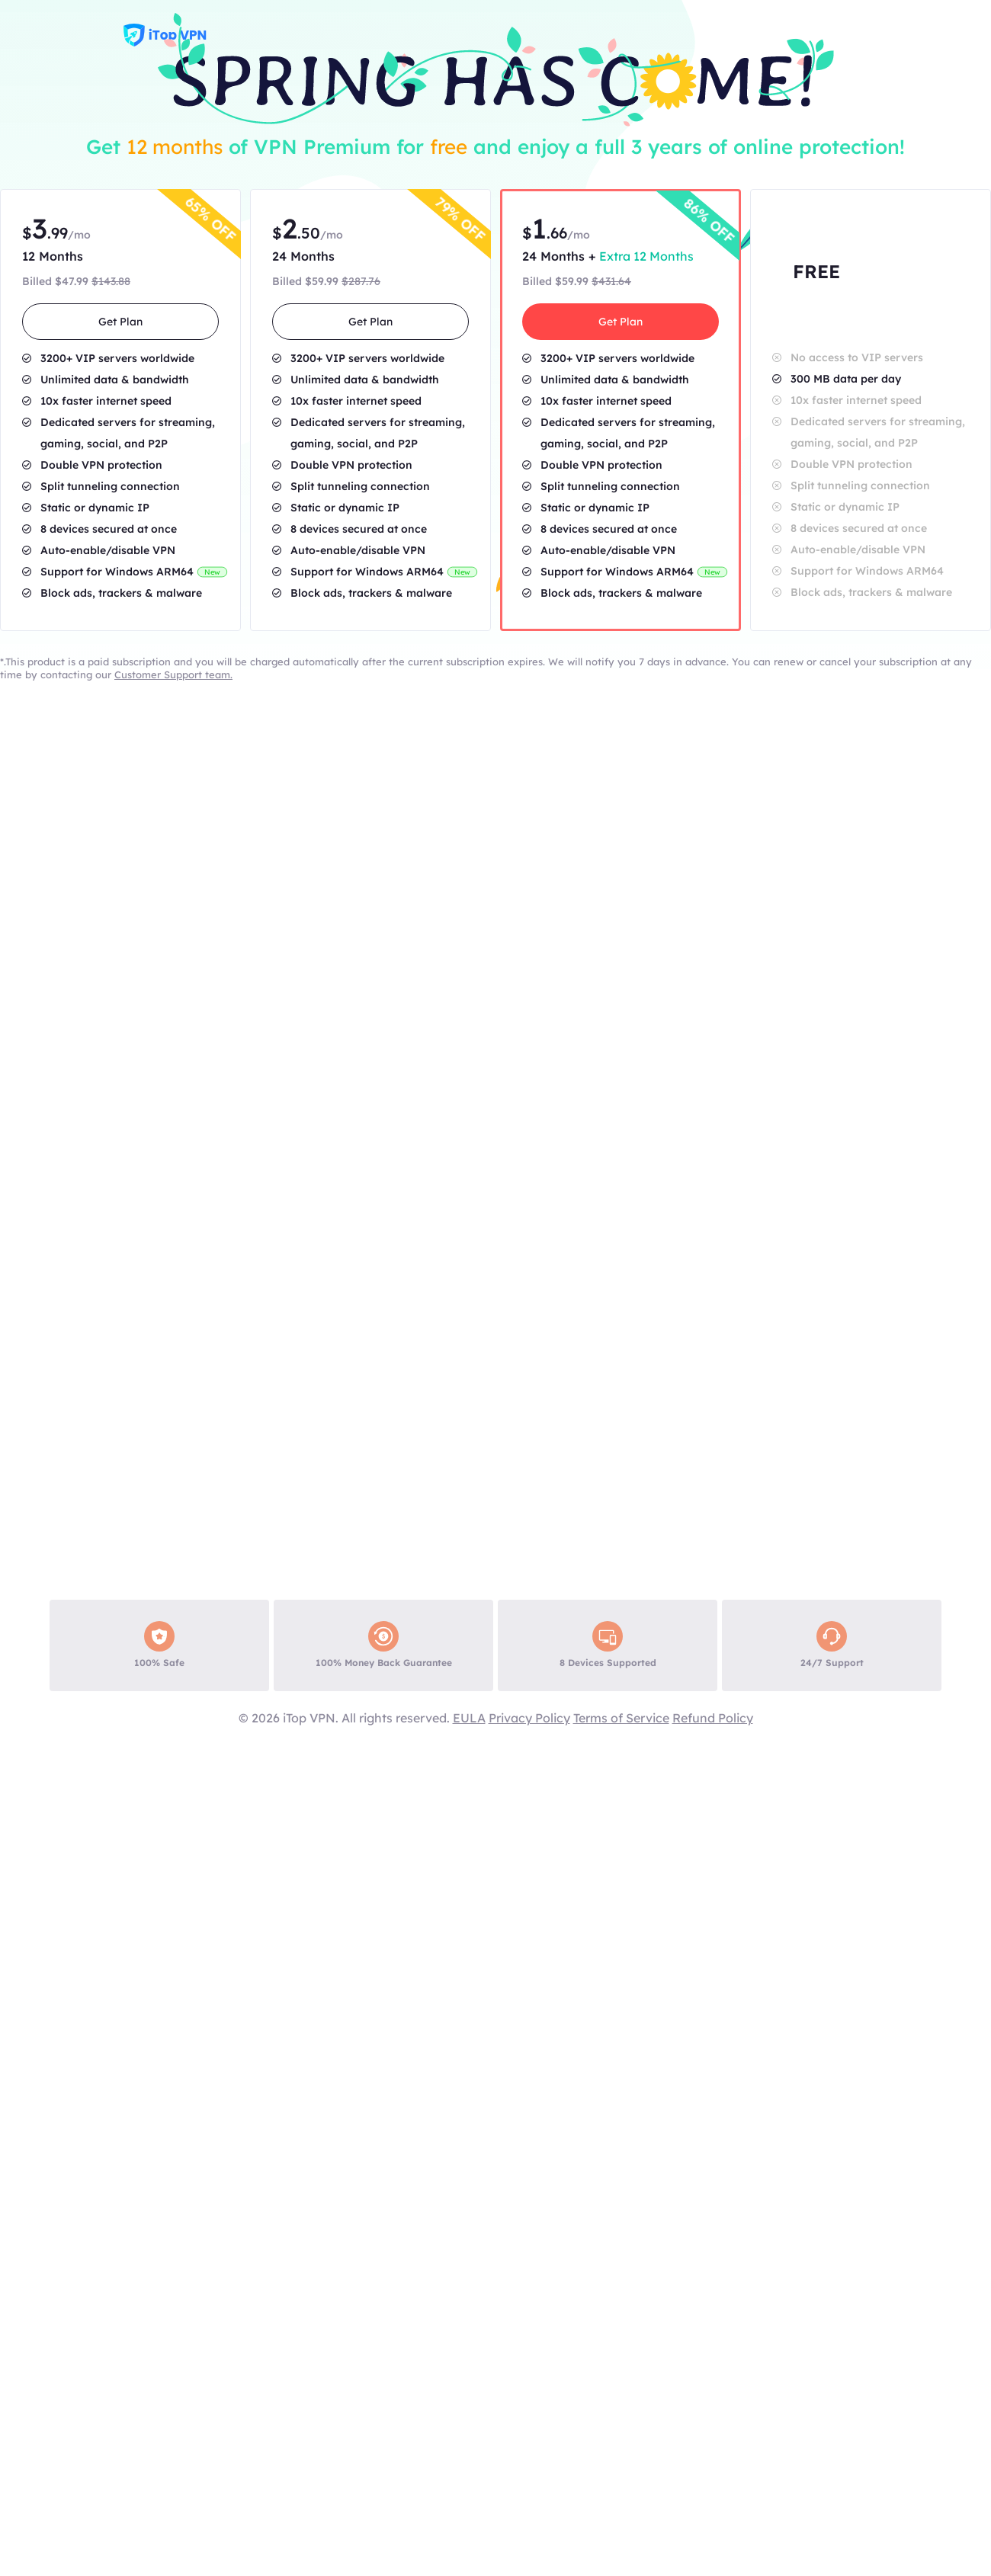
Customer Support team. (173, 674)
